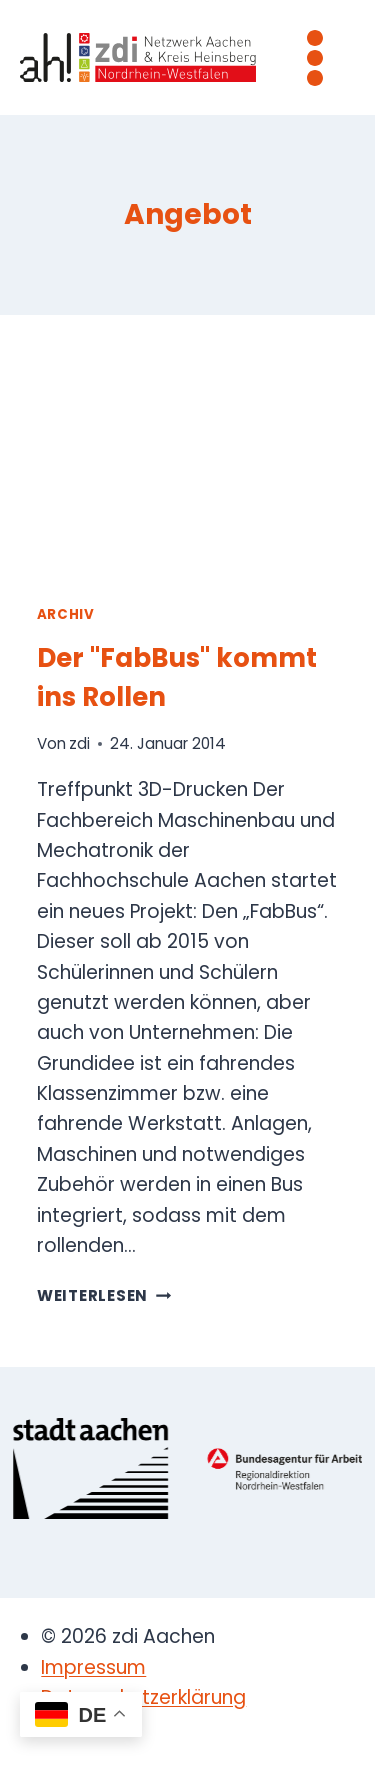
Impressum (93, 1667)
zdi (79, 743)
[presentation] (187, 463)
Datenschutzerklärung (143, 1697)
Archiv (66, 614)
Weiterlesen (104, 1295)
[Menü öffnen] (314, 57)
